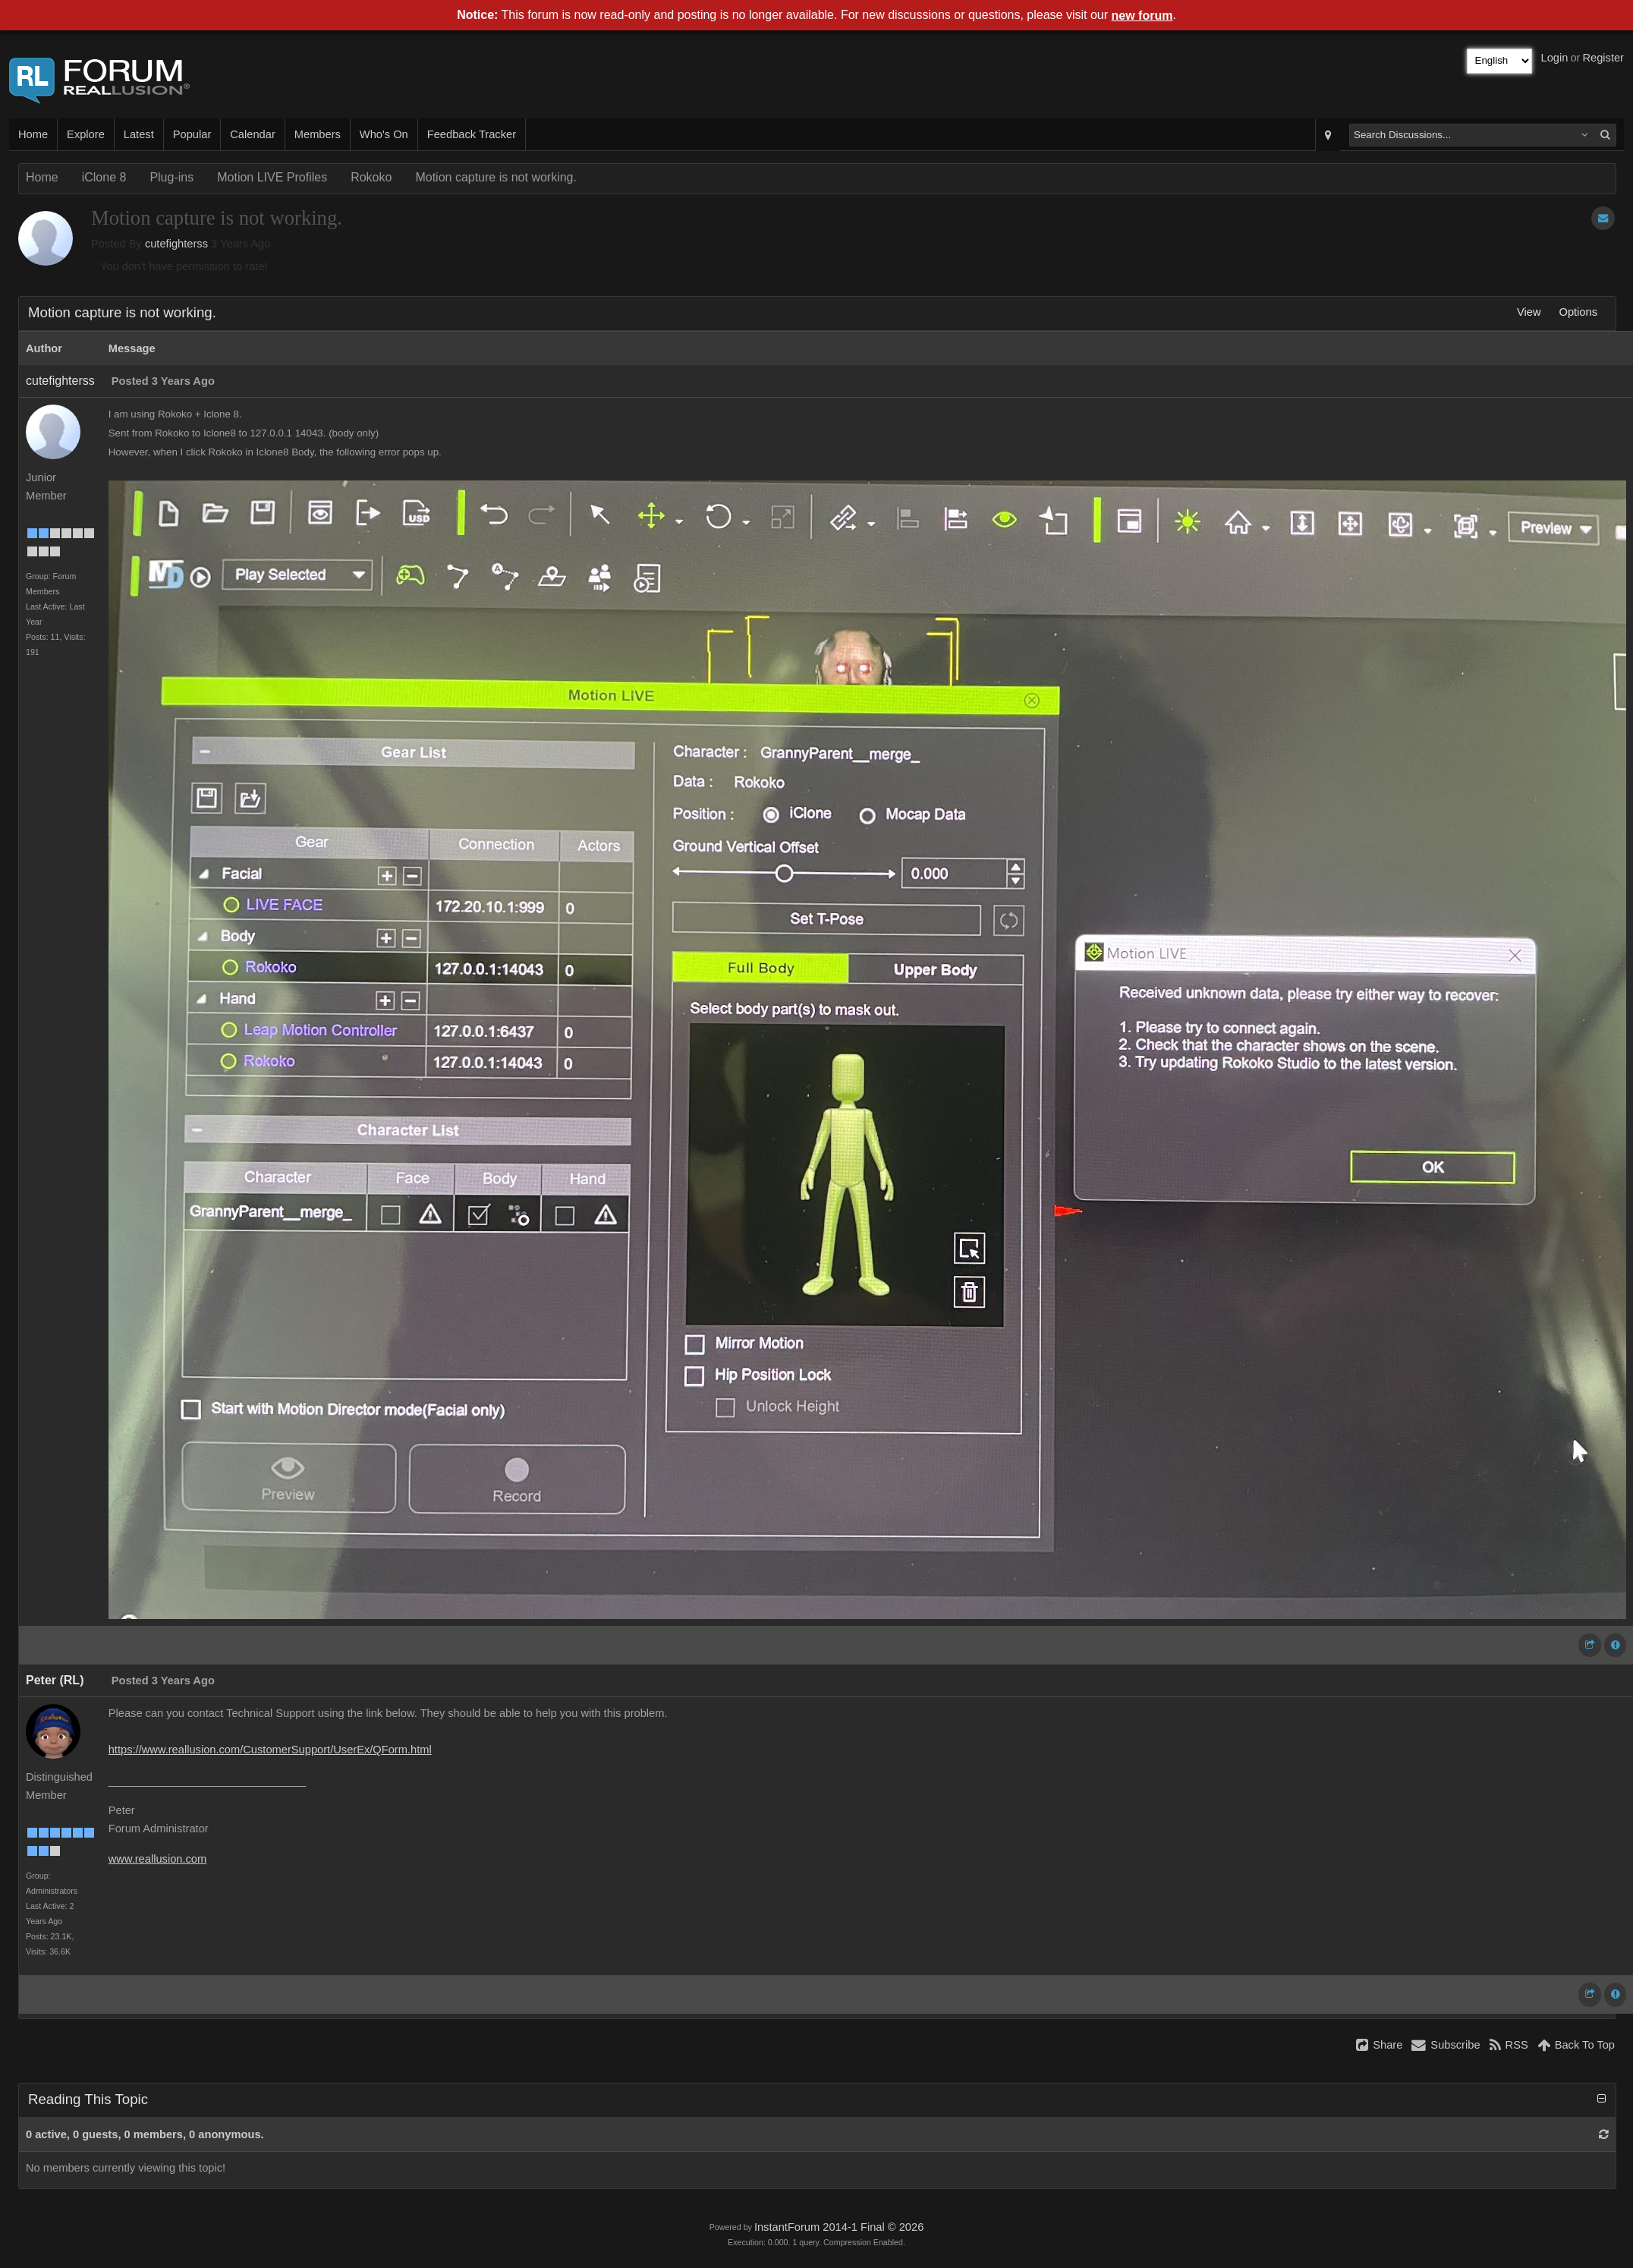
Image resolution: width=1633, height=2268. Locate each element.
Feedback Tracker (471, 134)
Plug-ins (171, 177)
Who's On (384, 134)
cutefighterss (176, 244)
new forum (1142, 15)
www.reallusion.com (158, 1859)
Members (317, 134)
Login (1554, 58)
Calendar (252, 134)
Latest (139, 134)
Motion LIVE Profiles (272, 177)
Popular (192, 134)
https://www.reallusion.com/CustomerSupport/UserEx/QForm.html (270, 1750)
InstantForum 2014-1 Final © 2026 (838, 2227)
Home (33, 134)
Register (1603, 58)
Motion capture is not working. (496, 177)
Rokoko (371, 177)
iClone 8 (104, 177)
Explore (86, 134)
